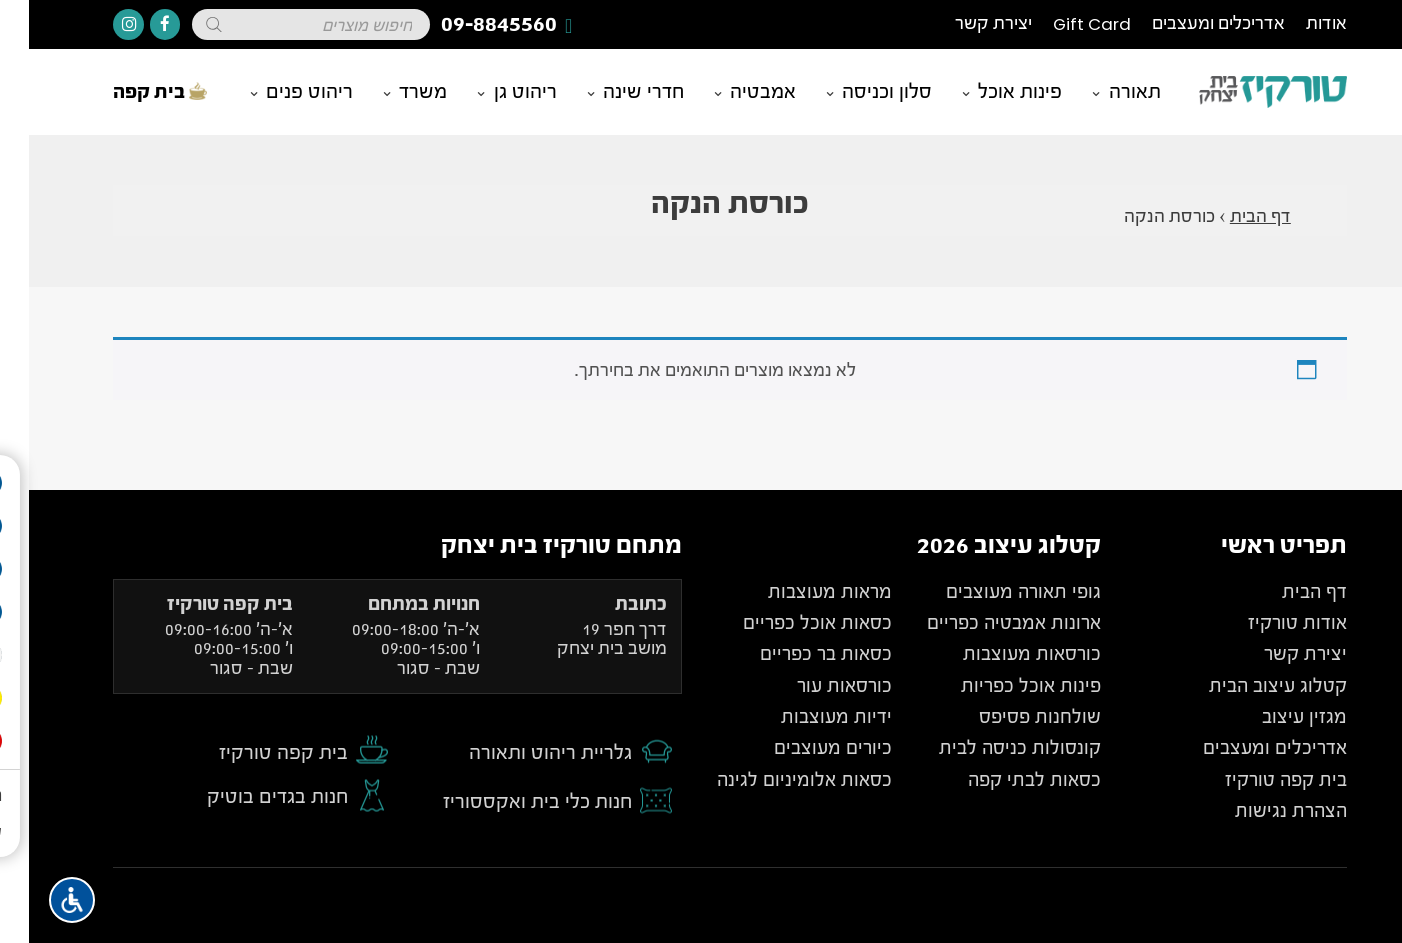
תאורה (1106, 91)
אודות (1297, 23)
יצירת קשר (964, 23)
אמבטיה (734, 91)
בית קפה (131, 91)
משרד (394, 91)
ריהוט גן (496, 91)
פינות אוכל (991, 91)
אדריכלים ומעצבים (1189, 23)
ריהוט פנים (280, 91)
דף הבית (1231, 216)
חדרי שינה (614, 91)
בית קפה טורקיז (254, 752)
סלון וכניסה (858, 91)
